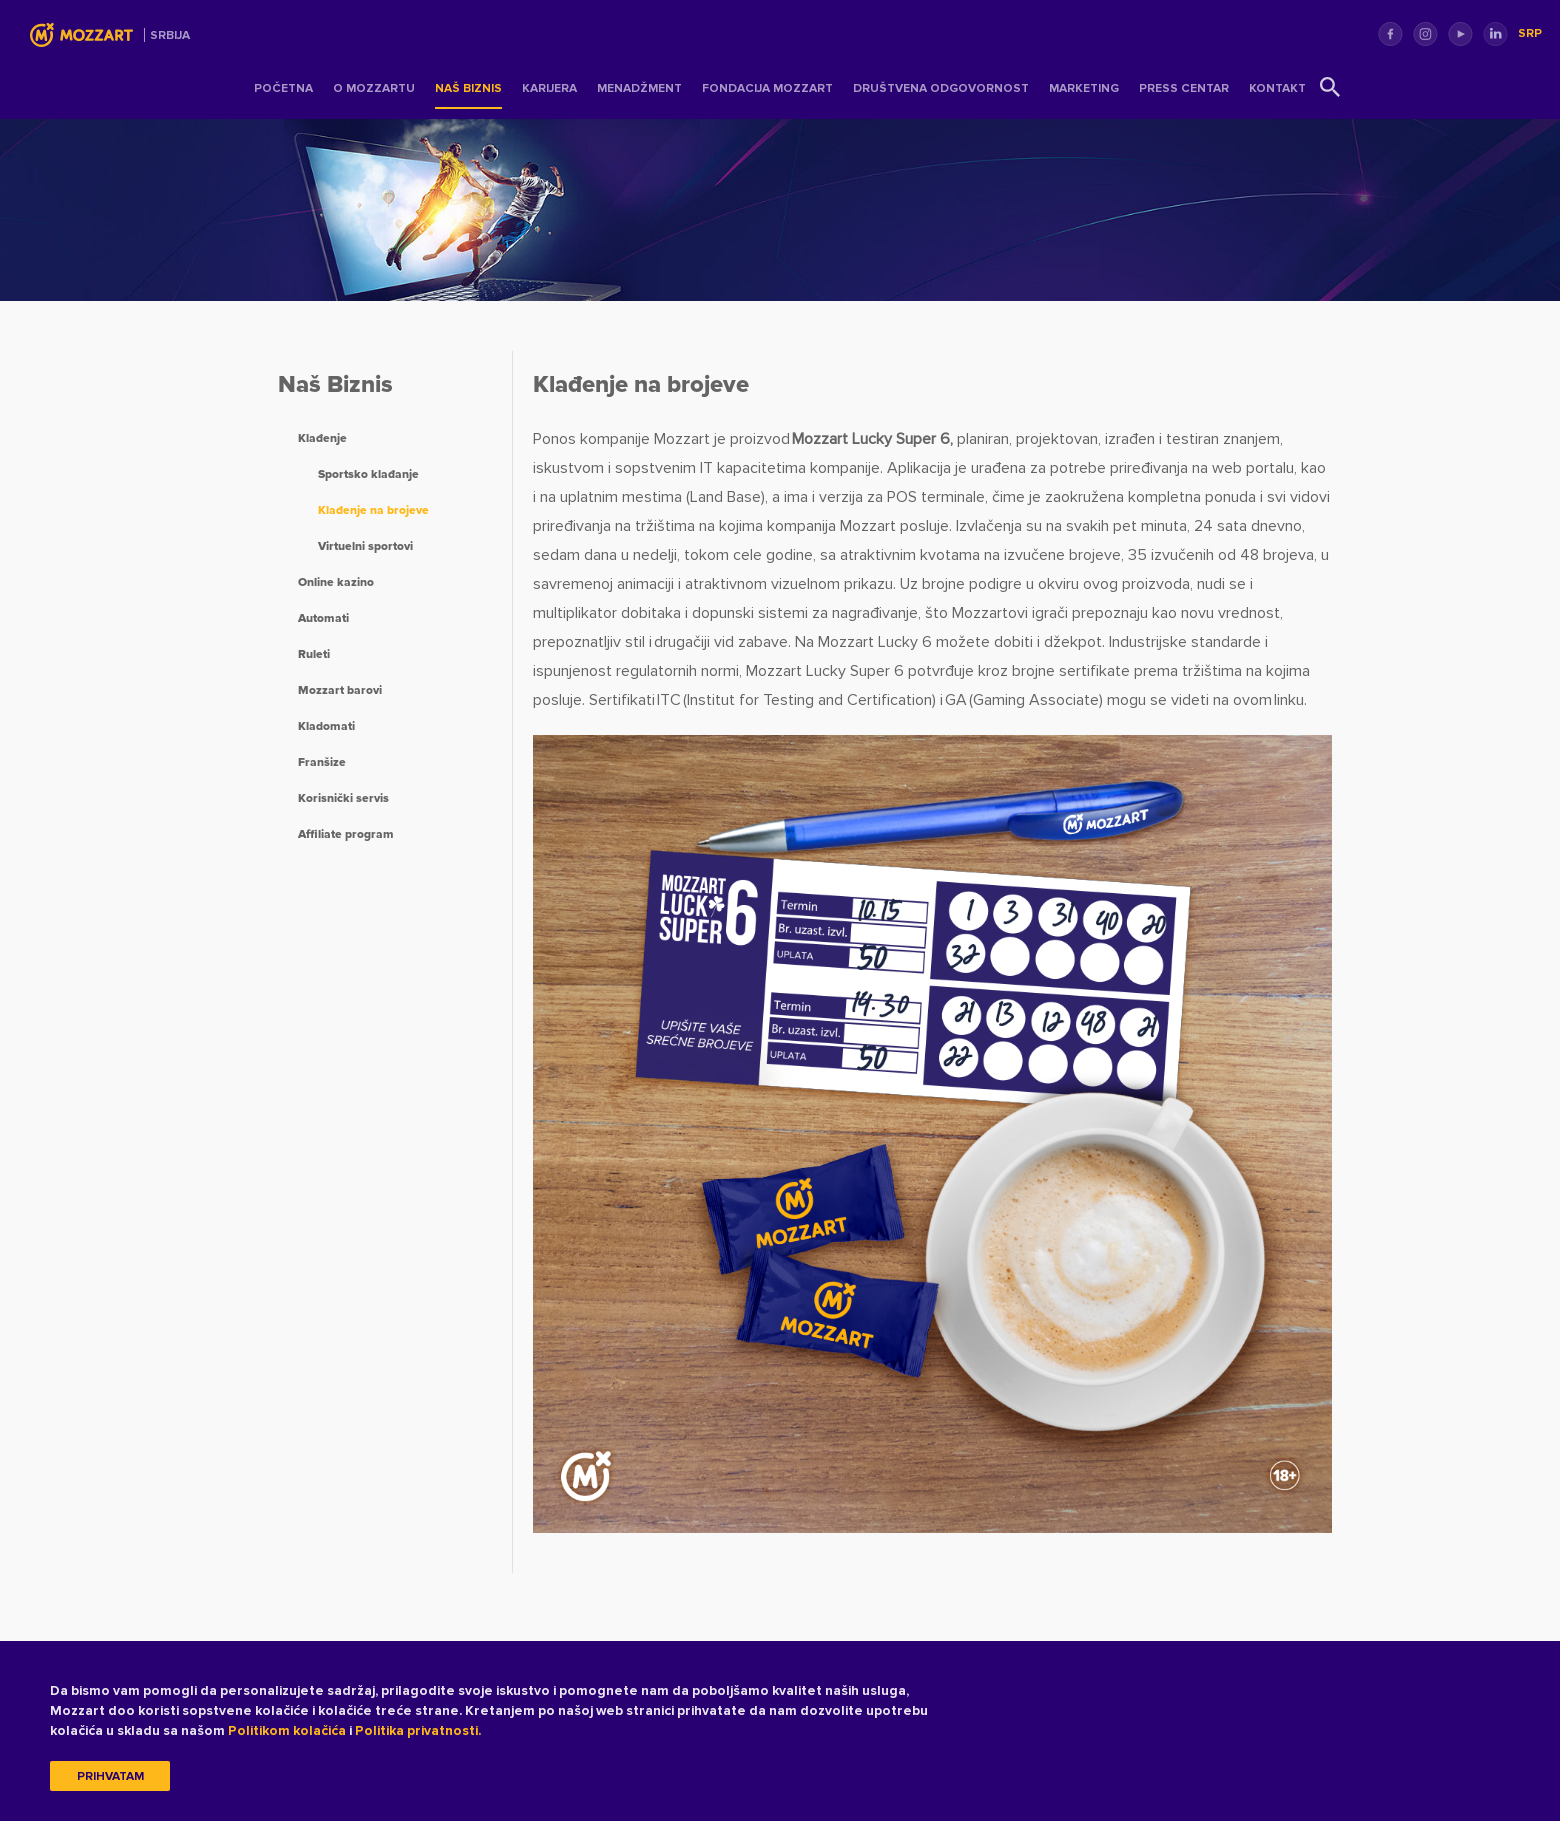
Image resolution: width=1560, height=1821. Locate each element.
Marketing (1084, 88)
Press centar (1184, 88)
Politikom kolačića (287, 1730)
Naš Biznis (468, 88)
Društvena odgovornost (941, 88)
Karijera (549, 88)
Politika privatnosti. (418, 1730)
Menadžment (639, 88)
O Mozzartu (374, 88)
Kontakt (1277, 88)
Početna (283, 88)
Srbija (170, 35)
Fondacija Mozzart (767, 88)
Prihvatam (110, 1776)
